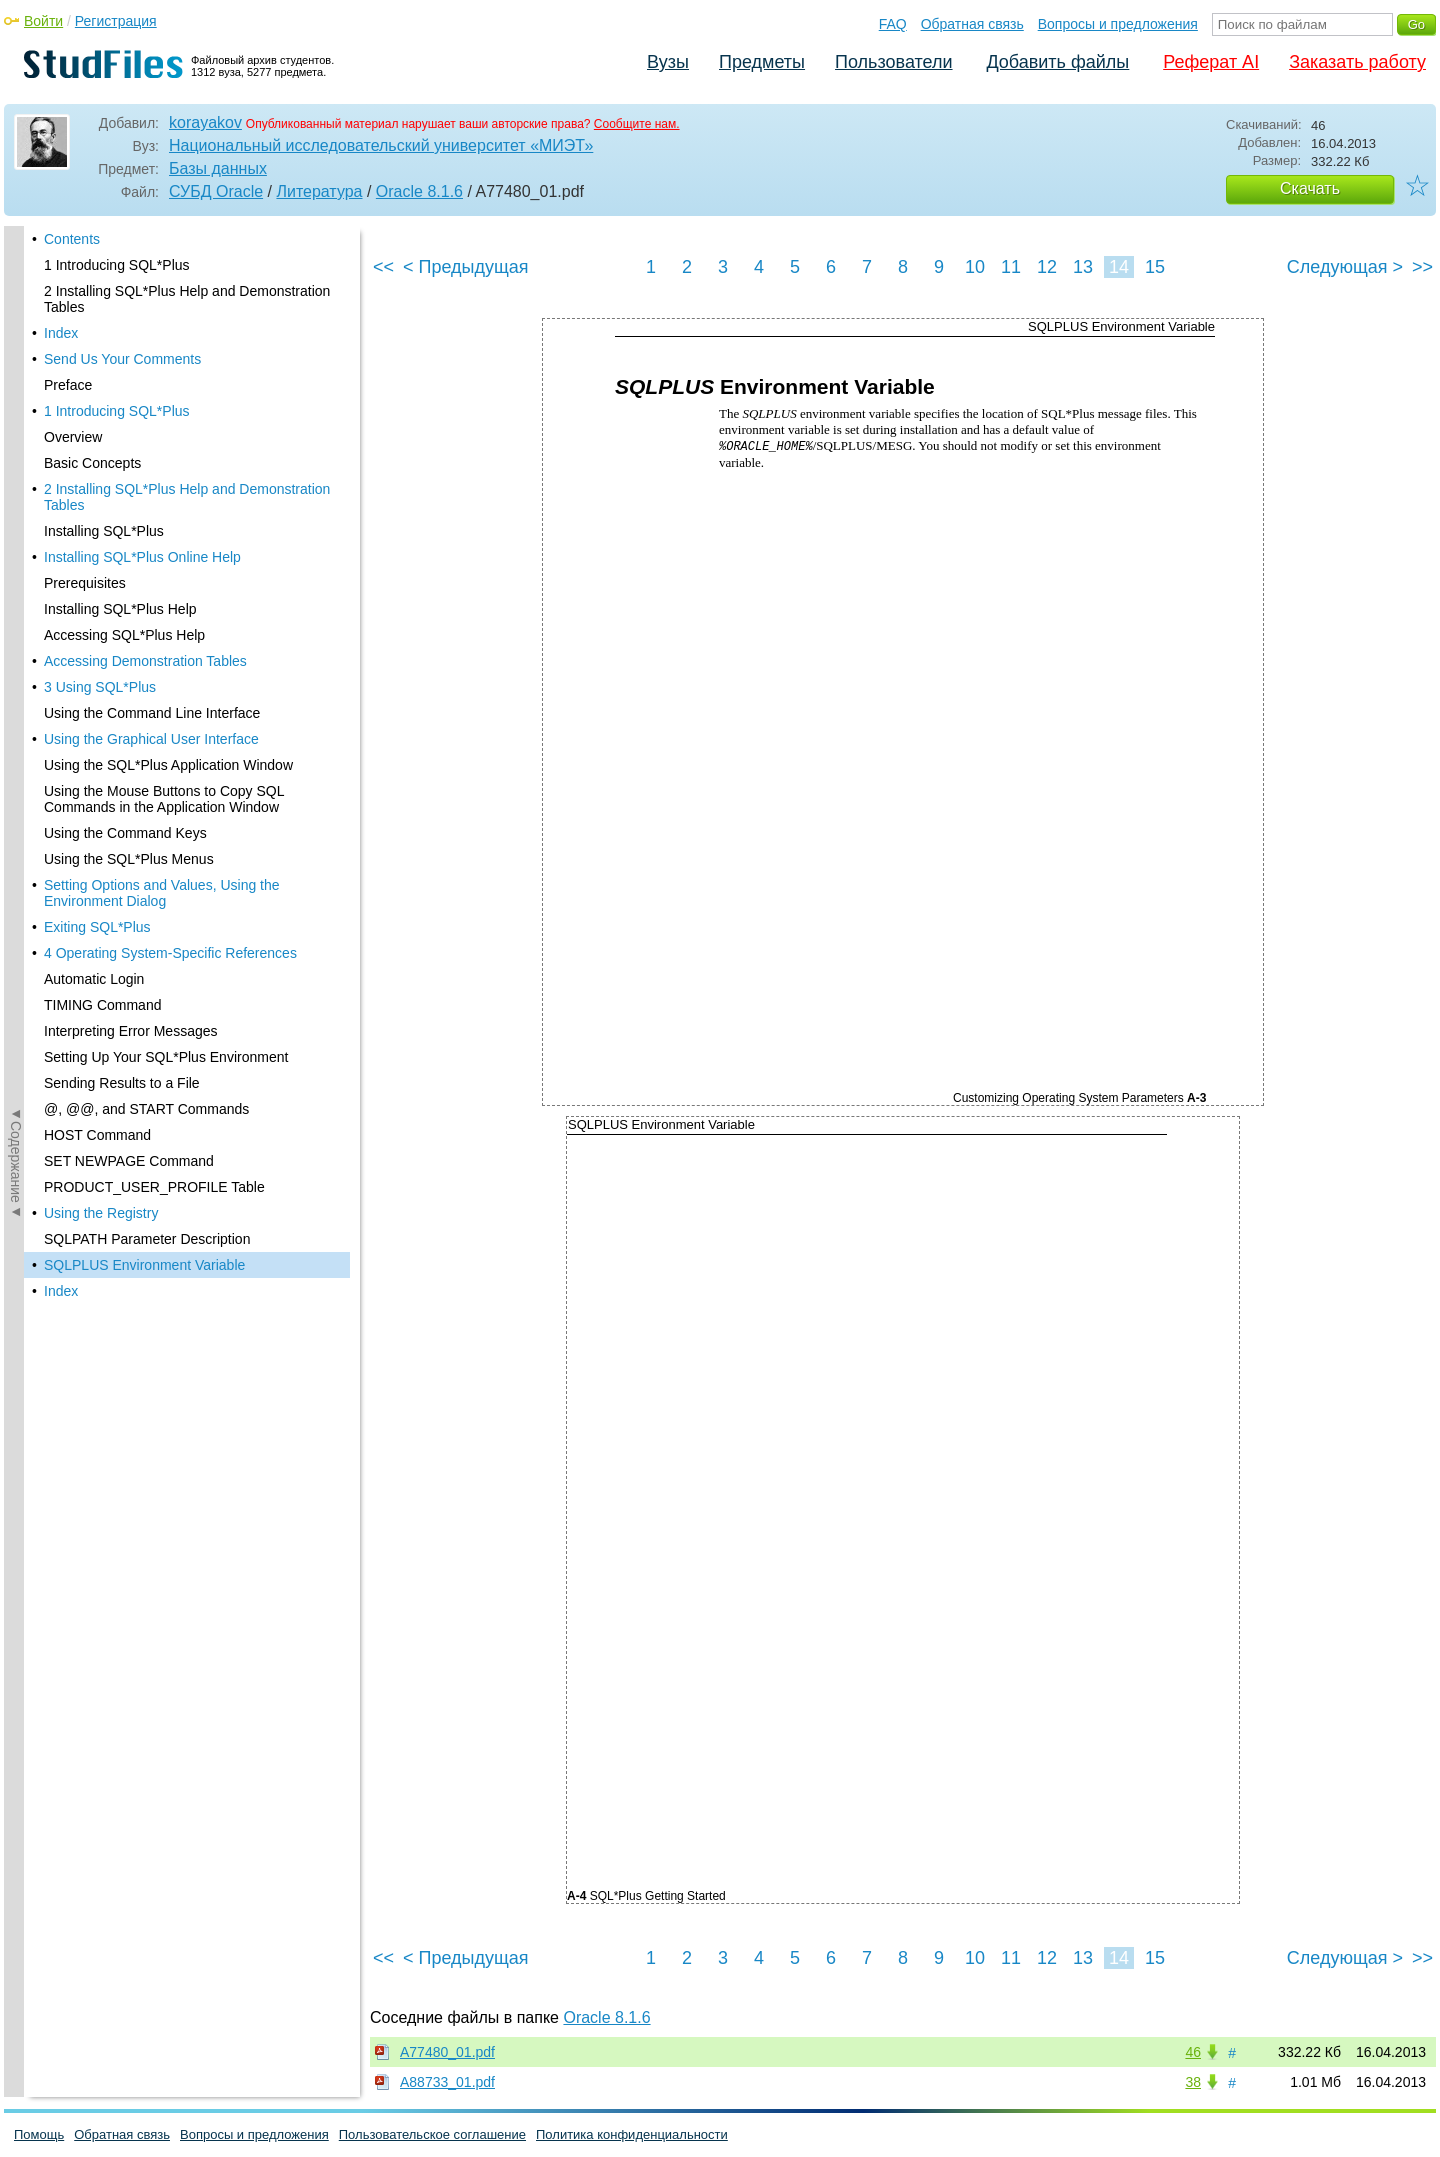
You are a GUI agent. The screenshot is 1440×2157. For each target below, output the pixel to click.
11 (1011, 267)
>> (1422, 267)
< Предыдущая (466, 267)
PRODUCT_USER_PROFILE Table (154, 809)
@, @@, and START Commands (146, 731)
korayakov (205, 122)
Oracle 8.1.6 (419, 191)
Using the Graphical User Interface (151, 361)
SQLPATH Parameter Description (147, 861)
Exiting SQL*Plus (97, 549)
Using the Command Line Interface (152, 335)
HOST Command (97, 757)
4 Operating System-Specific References (170, 575)
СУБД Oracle (216, 191)
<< (383, 267)
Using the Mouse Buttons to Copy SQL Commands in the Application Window (164, 421)
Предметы (762, 62)
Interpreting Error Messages (131, 653)
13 (1083, 267)
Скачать (1310, 188)
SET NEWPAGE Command (129, 783)
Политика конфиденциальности (632, 2134)
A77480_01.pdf (447, 2052)
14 (1119, 267)
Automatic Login (94, 601)
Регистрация (116, 21)
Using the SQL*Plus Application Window (168, 387)
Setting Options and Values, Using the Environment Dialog (162, 515)
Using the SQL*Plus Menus (129, 481)
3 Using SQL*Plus (100, 309)
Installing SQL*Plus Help (120, 231)
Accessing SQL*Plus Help (124, 257)
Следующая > (1345, 267)
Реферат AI (1211, 62)
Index (61, 913)
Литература (319, 191)
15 (1155, 267)
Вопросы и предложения (1118, 24)
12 (1047, 267)
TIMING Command (102, 627)
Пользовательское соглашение (432, 2134)
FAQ (893, 24)
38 (1193, 2082)
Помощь (39, 2134)
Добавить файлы (1057, 62)
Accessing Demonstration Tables (145, 283)
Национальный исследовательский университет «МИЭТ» (381, 145)
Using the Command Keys (125, 455)
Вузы (668, 62)
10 (975, 267)
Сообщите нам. (637, 124)
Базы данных (218, 168)
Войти (43, 21)
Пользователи (893, 62)
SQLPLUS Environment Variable (144, 887)
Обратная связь (972, 24)
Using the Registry (101, 835)
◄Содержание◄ (16, 576)
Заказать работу (1357, 62)
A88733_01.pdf (447, 2082)
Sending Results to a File (122, 705)
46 (1193, 2052)
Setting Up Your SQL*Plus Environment (166, 679)
